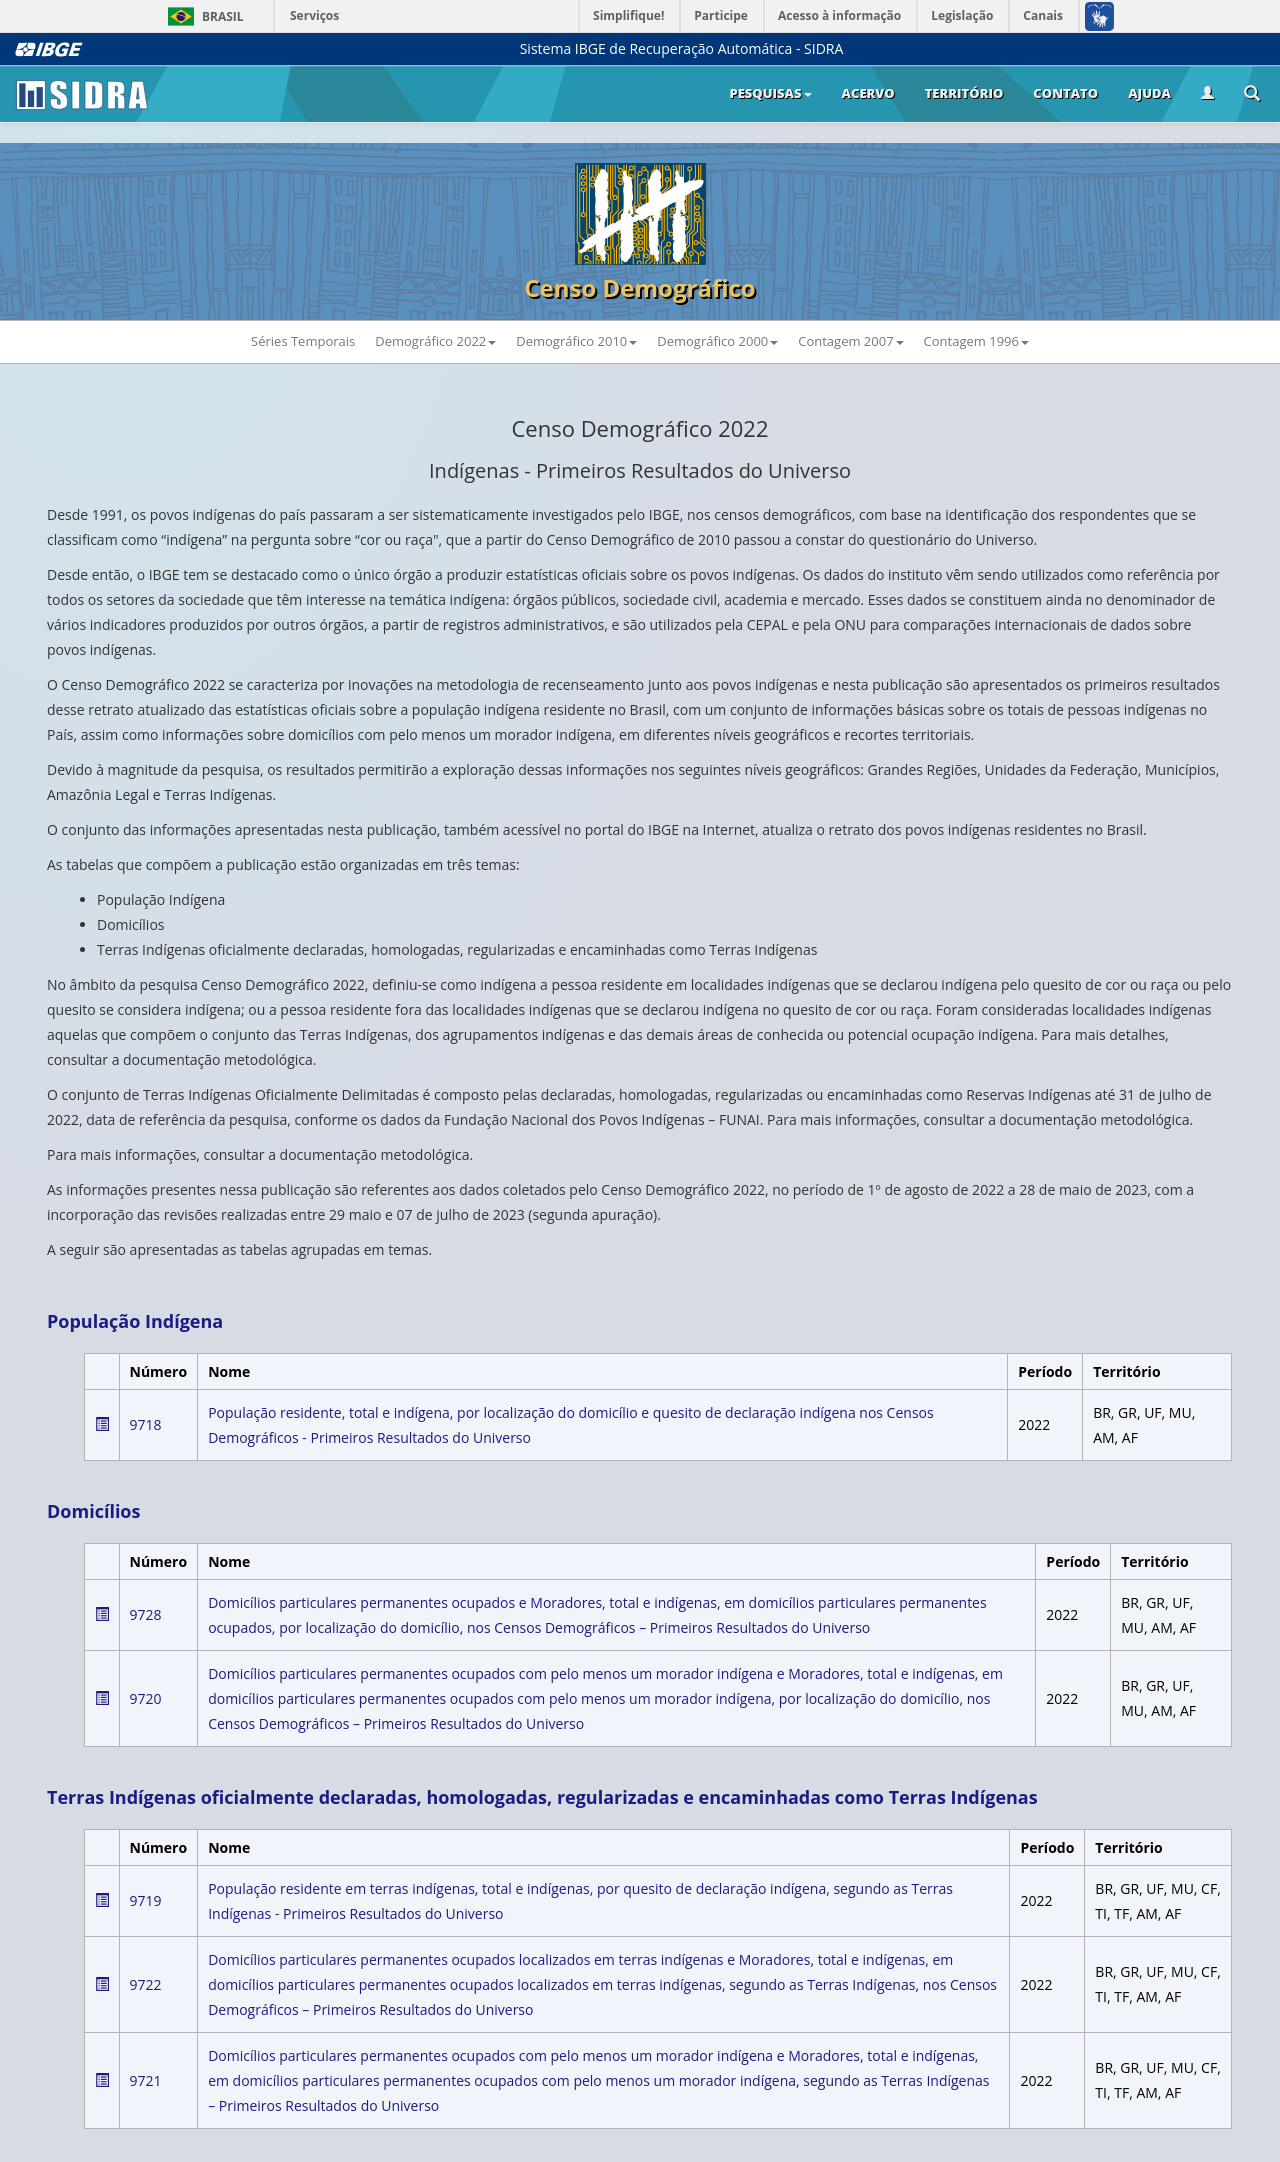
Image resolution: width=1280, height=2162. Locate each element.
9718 (146, 1424)
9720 (146, 1698)
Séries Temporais (303, 341)
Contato (1065, 93)
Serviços (314, 15)
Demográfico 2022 (435, 341)
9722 (146, 1984)
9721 (146, 2080)
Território (964, 93)
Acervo (868, 93)
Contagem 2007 (850, 341)
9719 (146, 1900)
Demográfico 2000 (717, 341)
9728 (146, 1614)
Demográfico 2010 (576, 341)
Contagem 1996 (976, 341)
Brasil (202, 16)
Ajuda (1149, 93)
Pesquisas (770, 93)
